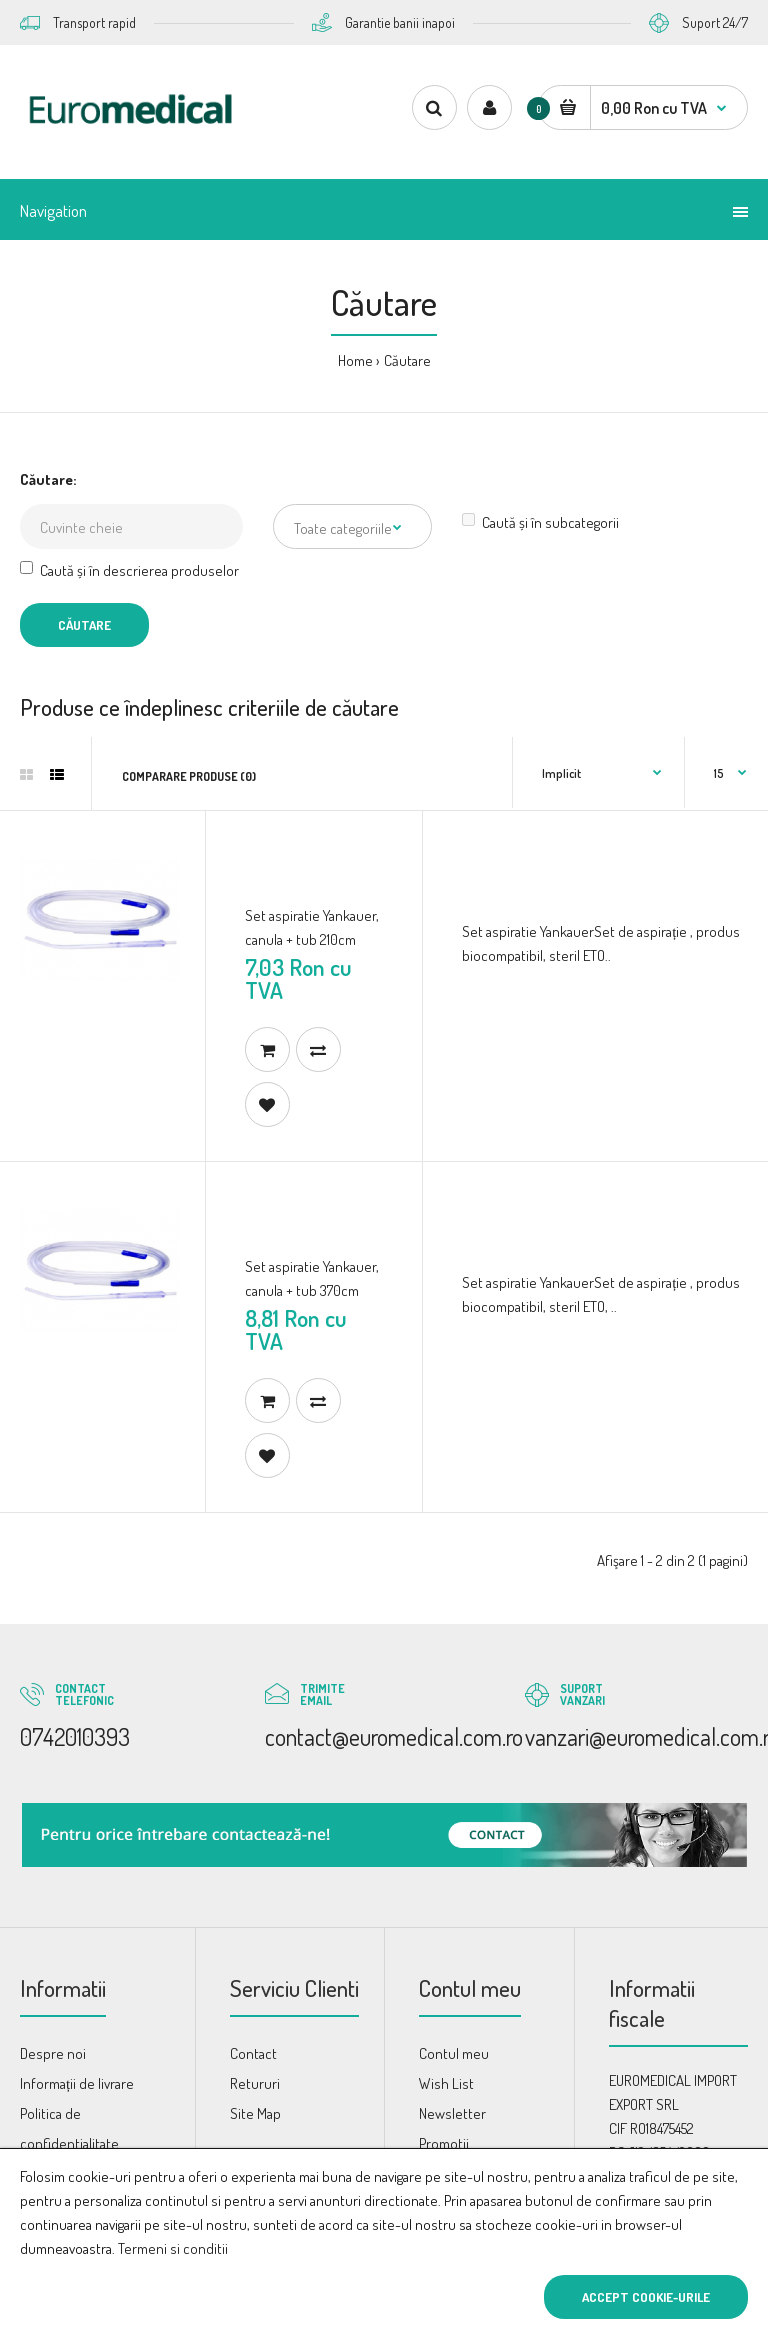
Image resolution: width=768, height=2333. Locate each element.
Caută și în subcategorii (540, 522)
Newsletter (452, 2113)
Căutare (407, 360)
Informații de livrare (77, 2083)
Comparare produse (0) (189, 776)
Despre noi (53, 2053)
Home (355, 360)
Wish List (446, 2083)
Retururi (255, 2083)
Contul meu (454, 2053)
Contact (253, 2053)
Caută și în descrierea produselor (129, 570)
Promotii (444, 2143)
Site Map (255, 2113)
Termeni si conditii (173, 2248)
